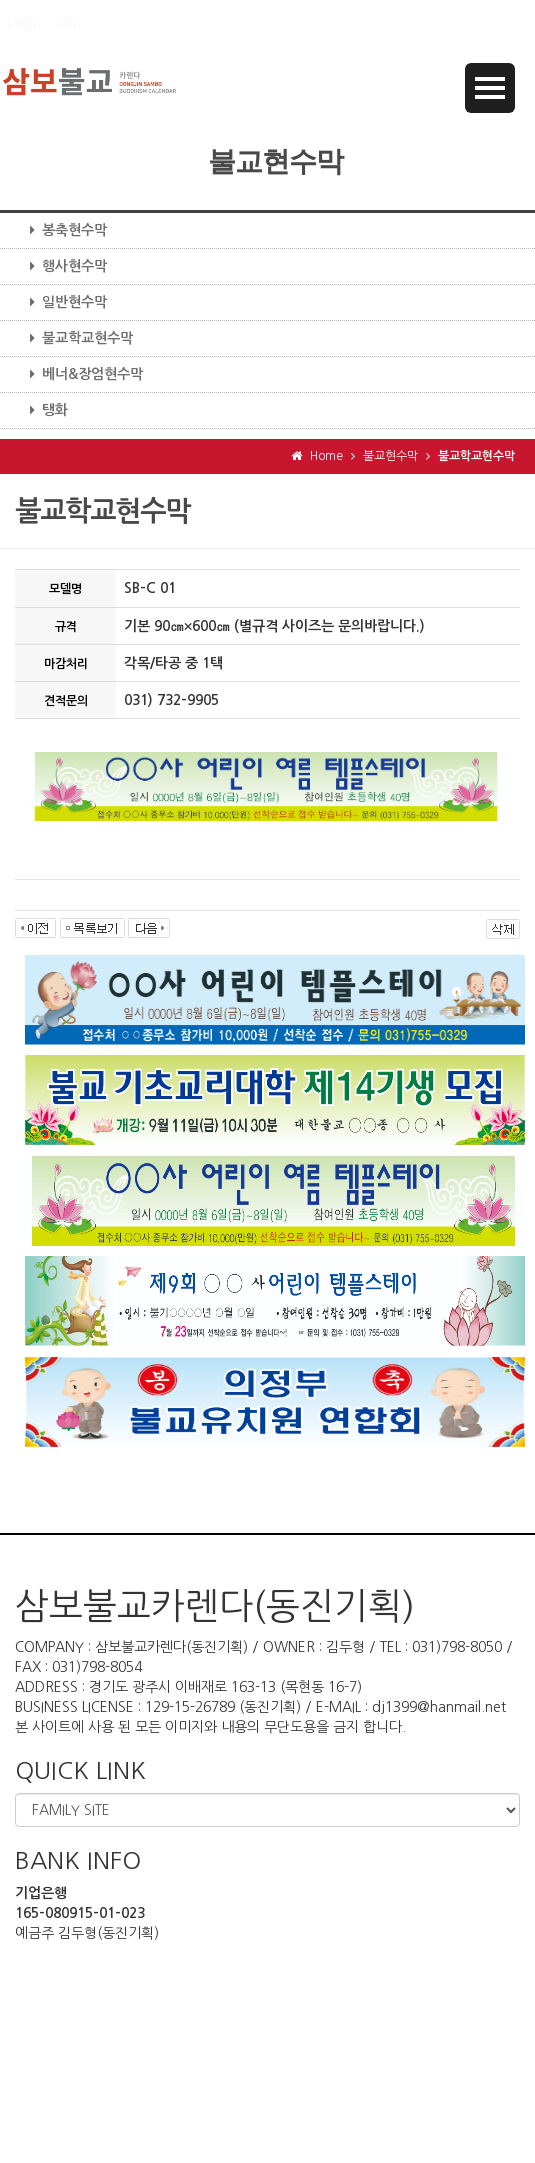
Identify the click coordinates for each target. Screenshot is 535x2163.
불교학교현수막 (74, 338)
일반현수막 (61, 302)
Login (24, 22)
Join (68, 22)
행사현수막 (61, 266)
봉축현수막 (61, 230)
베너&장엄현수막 (79, 374)
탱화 (41, 410)
